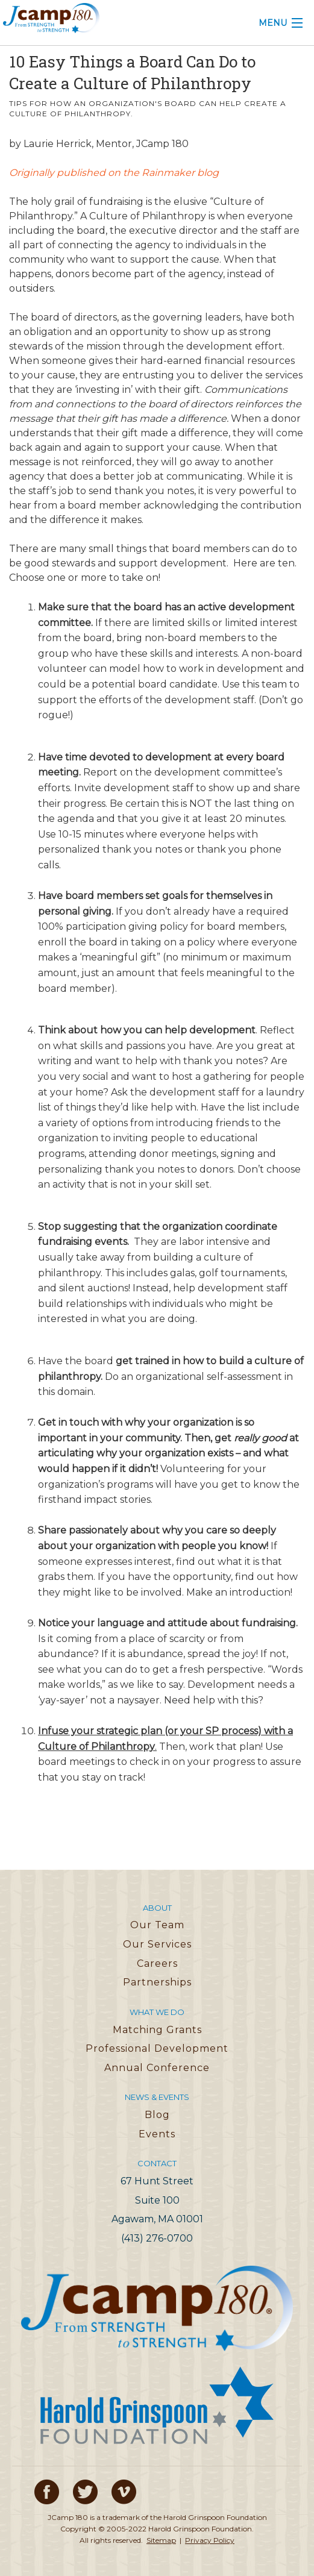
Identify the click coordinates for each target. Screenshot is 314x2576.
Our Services (157, 1944)
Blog (157, 2114)
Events (157, 2134)
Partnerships (157, 1982)
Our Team (157, 1925)
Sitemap (161, 2540)
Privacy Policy (209, 2540)
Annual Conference (157, 2067)
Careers (157, 1963)
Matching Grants (157, 2029)
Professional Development (157, 2048)
